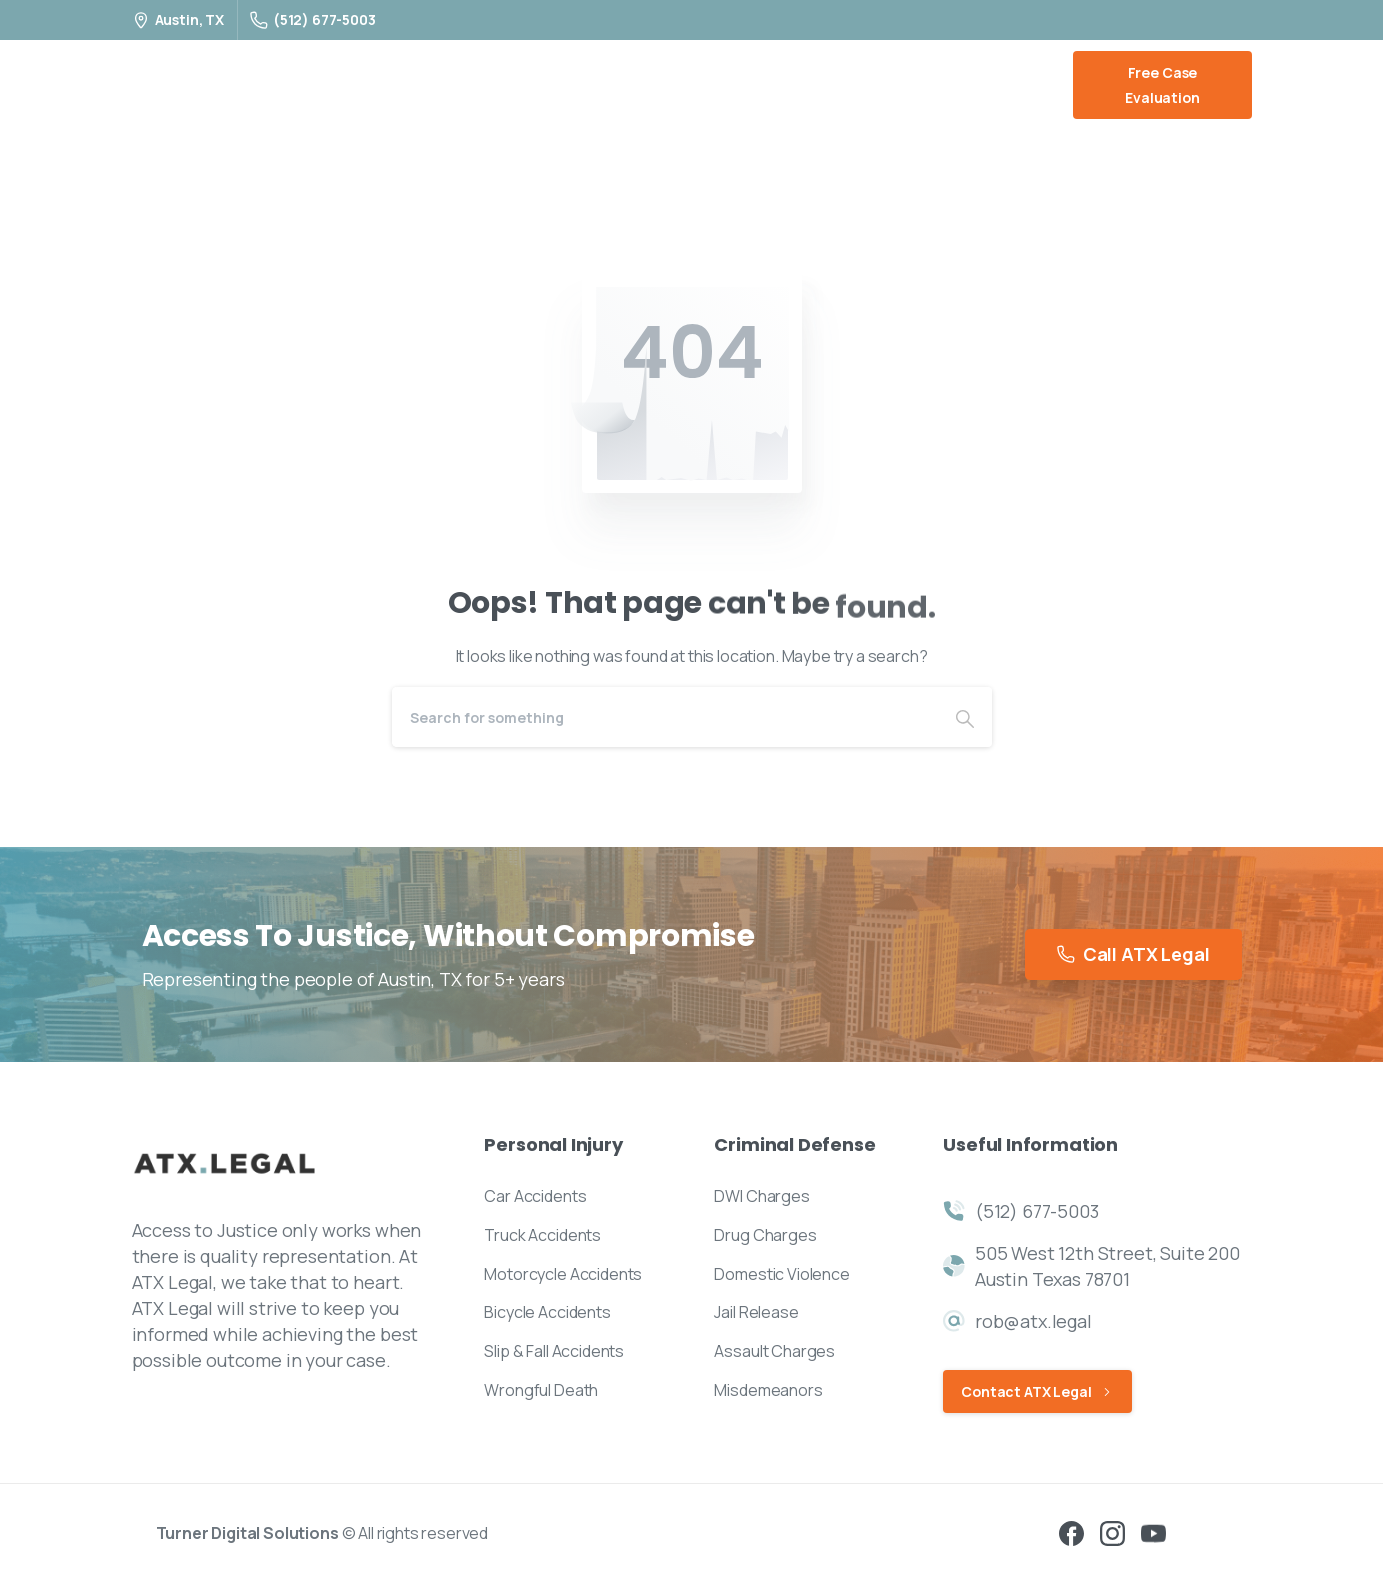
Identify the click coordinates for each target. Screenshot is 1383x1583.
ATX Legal (191, 84)
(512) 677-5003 (313, 19)
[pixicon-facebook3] (1071, 1532)
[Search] (665, 717)
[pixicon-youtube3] (1153, 1532)
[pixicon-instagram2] (1112, 1532)
